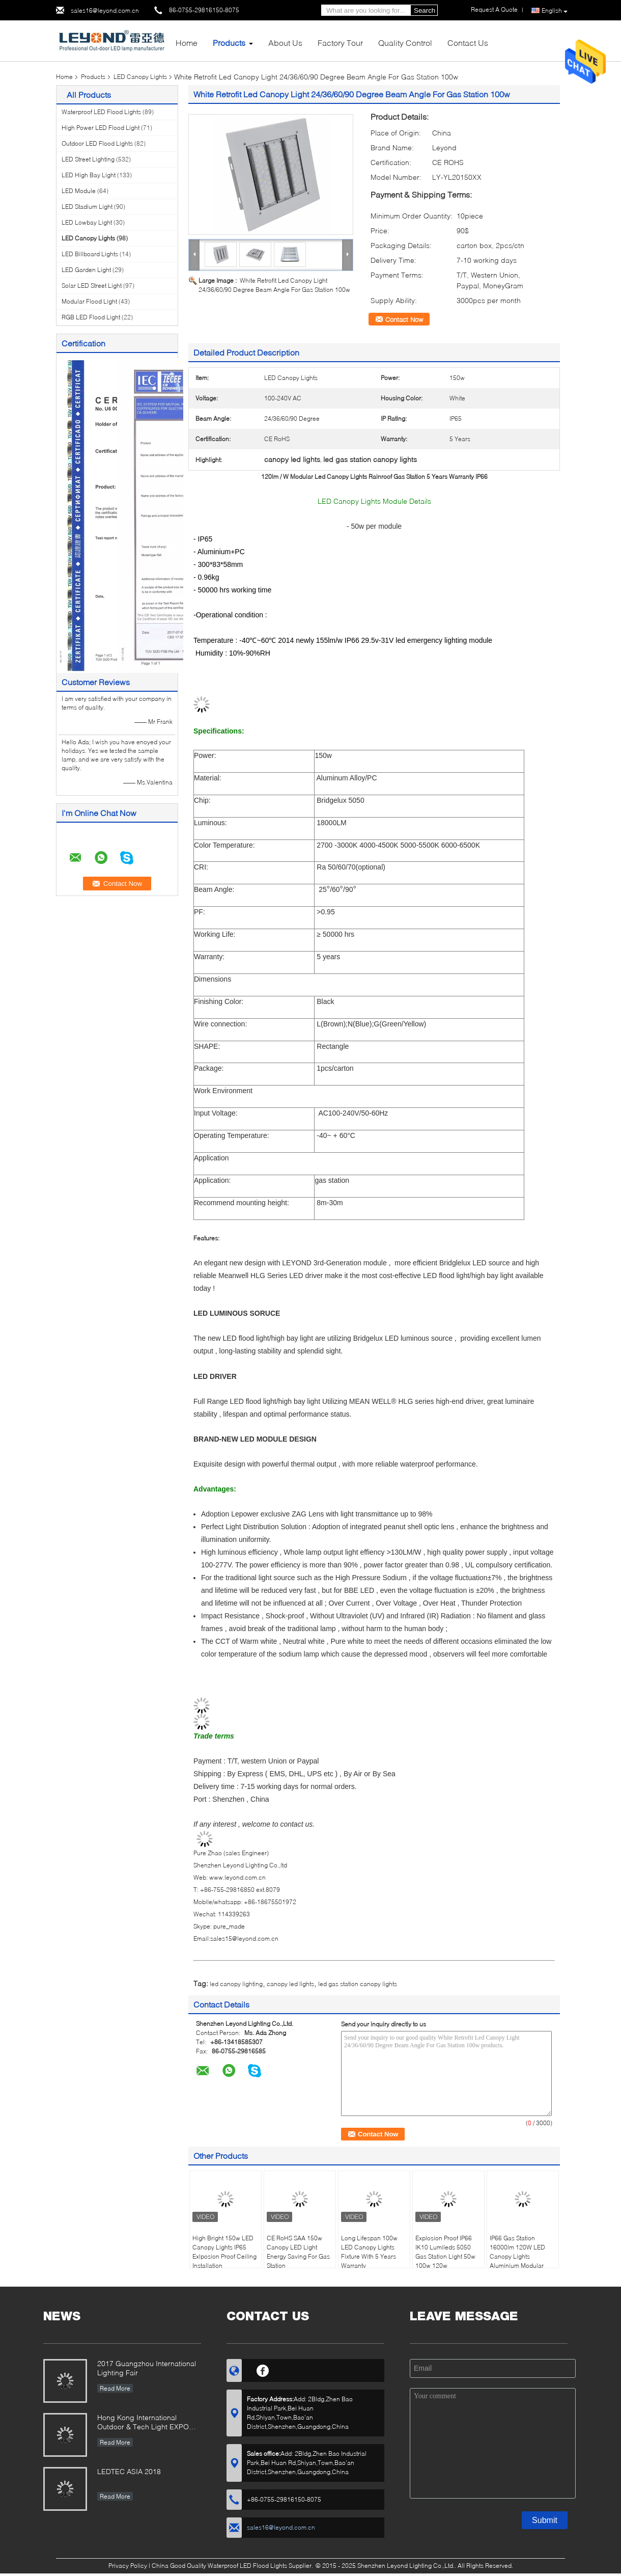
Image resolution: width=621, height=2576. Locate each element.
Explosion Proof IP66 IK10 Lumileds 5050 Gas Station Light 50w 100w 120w (445, 2251)
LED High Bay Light (89, 175)
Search (424, 10)
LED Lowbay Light (87, 222)
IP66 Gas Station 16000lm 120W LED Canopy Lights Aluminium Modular (517, 2251)
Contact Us (467, 42)
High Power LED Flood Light (100, 127)
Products (229, 42)
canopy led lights (290, 1984)
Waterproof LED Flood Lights (101, 112)
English (555, 11)
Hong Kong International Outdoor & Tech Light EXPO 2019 (143, 2423)
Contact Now (404, 319)
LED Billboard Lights (90, 254)
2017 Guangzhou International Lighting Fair (146, 2368)
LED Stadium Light (87, 206)
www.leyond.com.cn (237, 1877)
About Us (285, 42)
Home (186, 42)
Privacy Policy (127, 2565)
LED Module (79, 191)
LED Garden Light (86, 270)
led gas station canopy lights (357, 1984)
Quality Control (405, 42)
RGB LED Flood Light (91, 317)
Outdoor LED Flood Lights (97, 143)
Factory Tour (340, 42)
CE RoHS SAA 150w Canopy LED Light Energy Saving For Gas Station (298, 2251)
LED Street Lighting (88, 159)
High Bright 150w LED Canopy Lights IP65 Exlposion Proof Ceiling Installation (224, 2251)
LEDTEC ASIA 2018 (129, 2471)
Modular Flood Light (89, 301)
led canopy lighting (236, 1984)
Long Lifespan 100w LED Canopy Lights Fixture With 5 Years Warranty (369, 2251)
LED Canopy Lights (140, 76)
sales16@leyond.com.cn (105, 10)
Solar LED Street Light (92, 285)
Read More (115, 2388)
